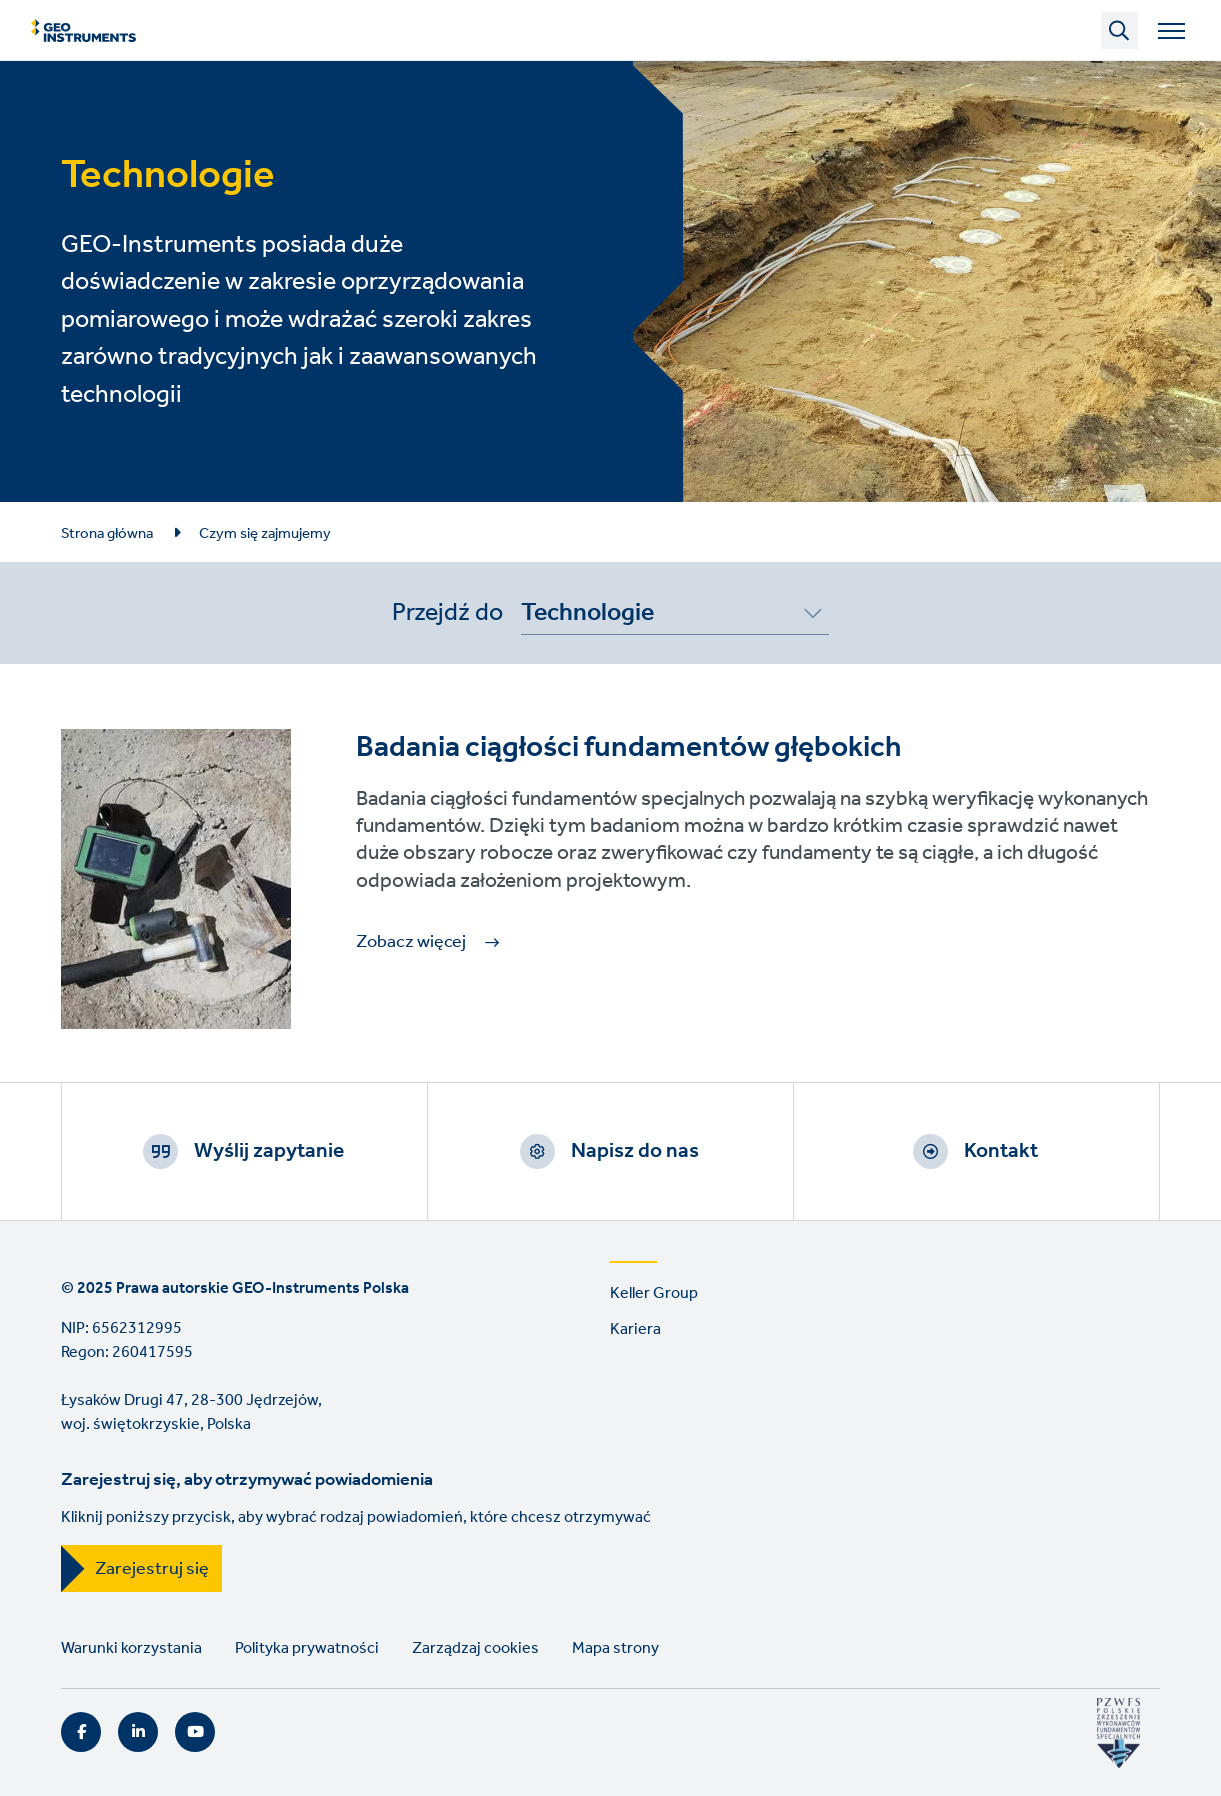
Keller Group (654, 1293)
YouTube (195, 1732)
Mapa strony (615, 1648)
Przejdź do (447, 613)
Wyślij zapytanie (269, 1151)
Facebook (81, 1732)
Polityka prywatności (307, 1648)
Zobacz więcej (411, 942)
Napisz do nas (635, 1151)
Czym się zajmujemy (265, 534)
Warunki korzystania (131, 1648)
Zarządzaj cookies (475, 1648)
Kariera (635, 1329)
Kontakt (1001, 1151)
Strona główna (107, 534)
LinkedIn (138, 1732)
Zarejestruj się (152, 1569)
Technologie (587, 616)
